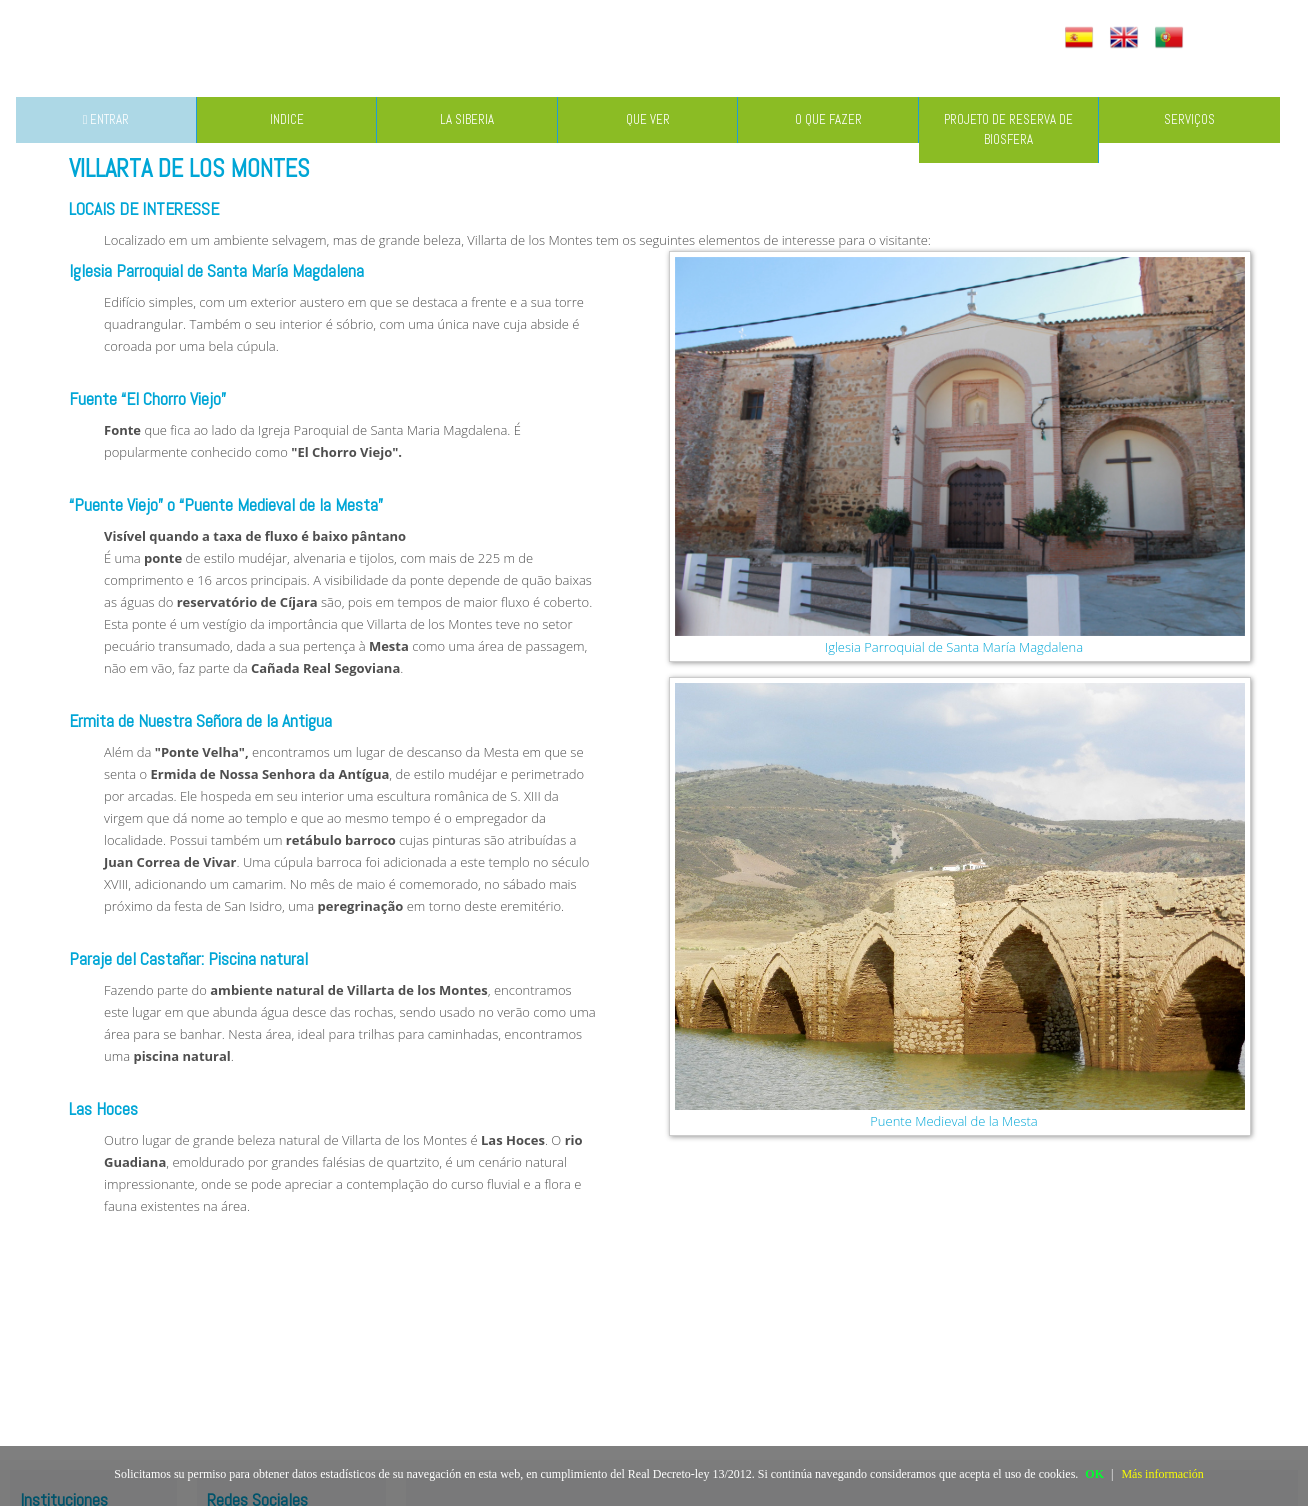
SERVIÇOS (1189, 119)
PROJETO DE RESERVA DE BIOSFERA (1008, 129)
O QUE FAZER (828, 119)
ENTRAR (106, 119)
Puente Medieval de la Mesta (953, 1121)
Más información (1162, 1474)
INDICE (287, 119)
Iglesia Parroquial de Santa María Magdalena (954, 647)
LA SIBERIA (467, 119)
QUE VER (648, 119)
